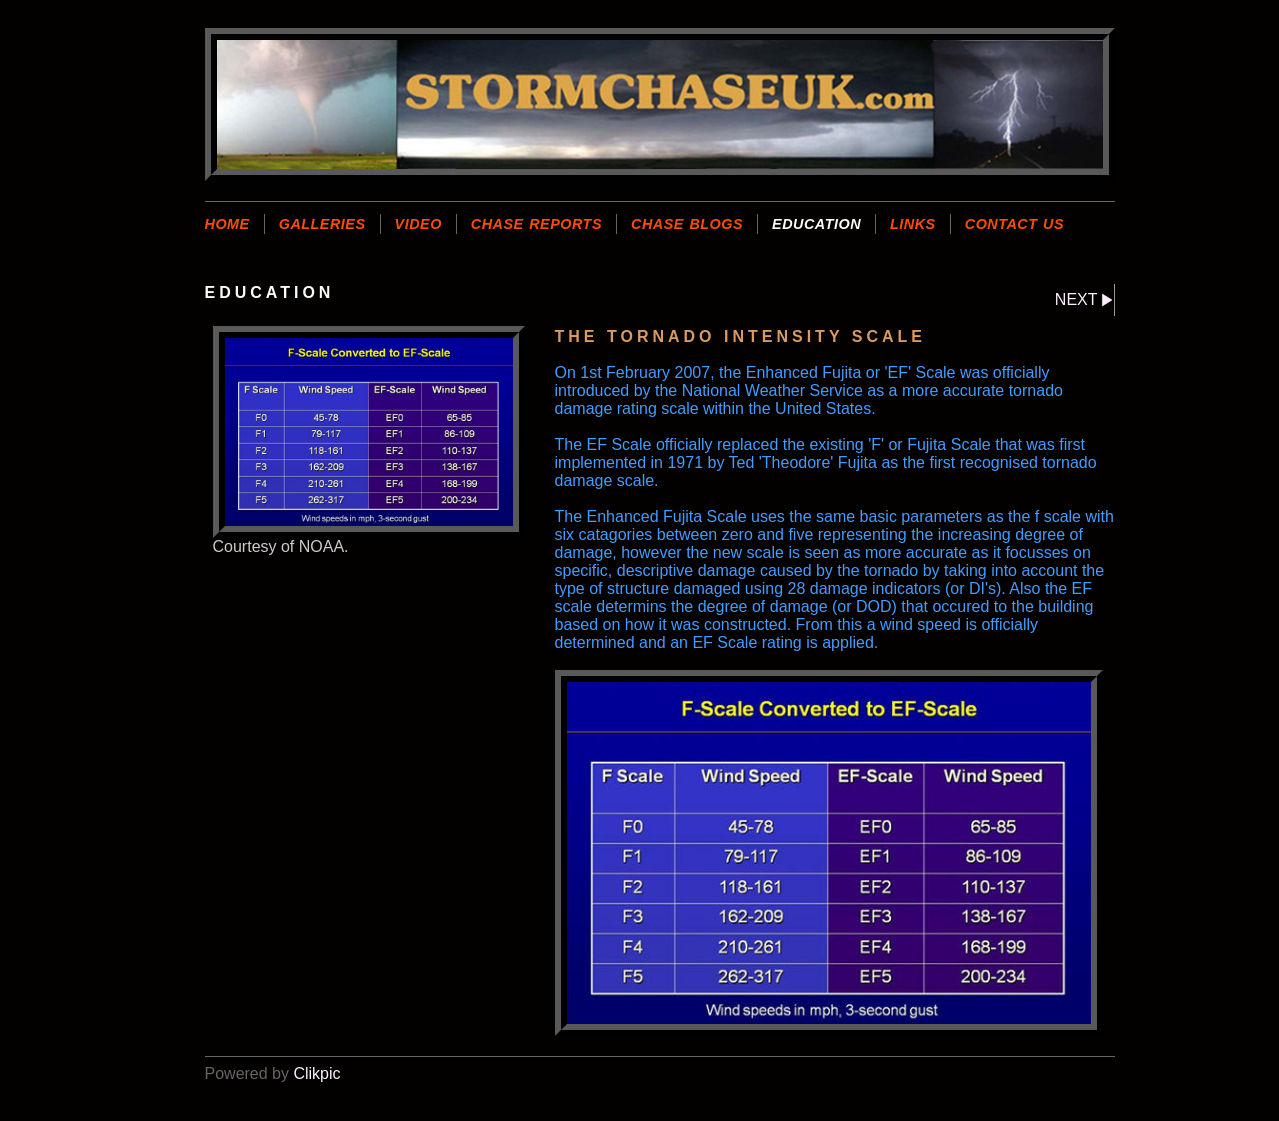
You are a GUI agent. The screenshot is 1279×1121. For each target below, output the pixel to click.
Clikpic (316, 1073)
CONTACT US (1014, 224)
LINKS (913, 224)
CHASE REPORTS (536, 224)
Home (227, 224)
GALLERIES (322, 224)
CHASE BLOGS (687, 224)
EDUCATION (816, 224)
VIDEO (418, 224)
